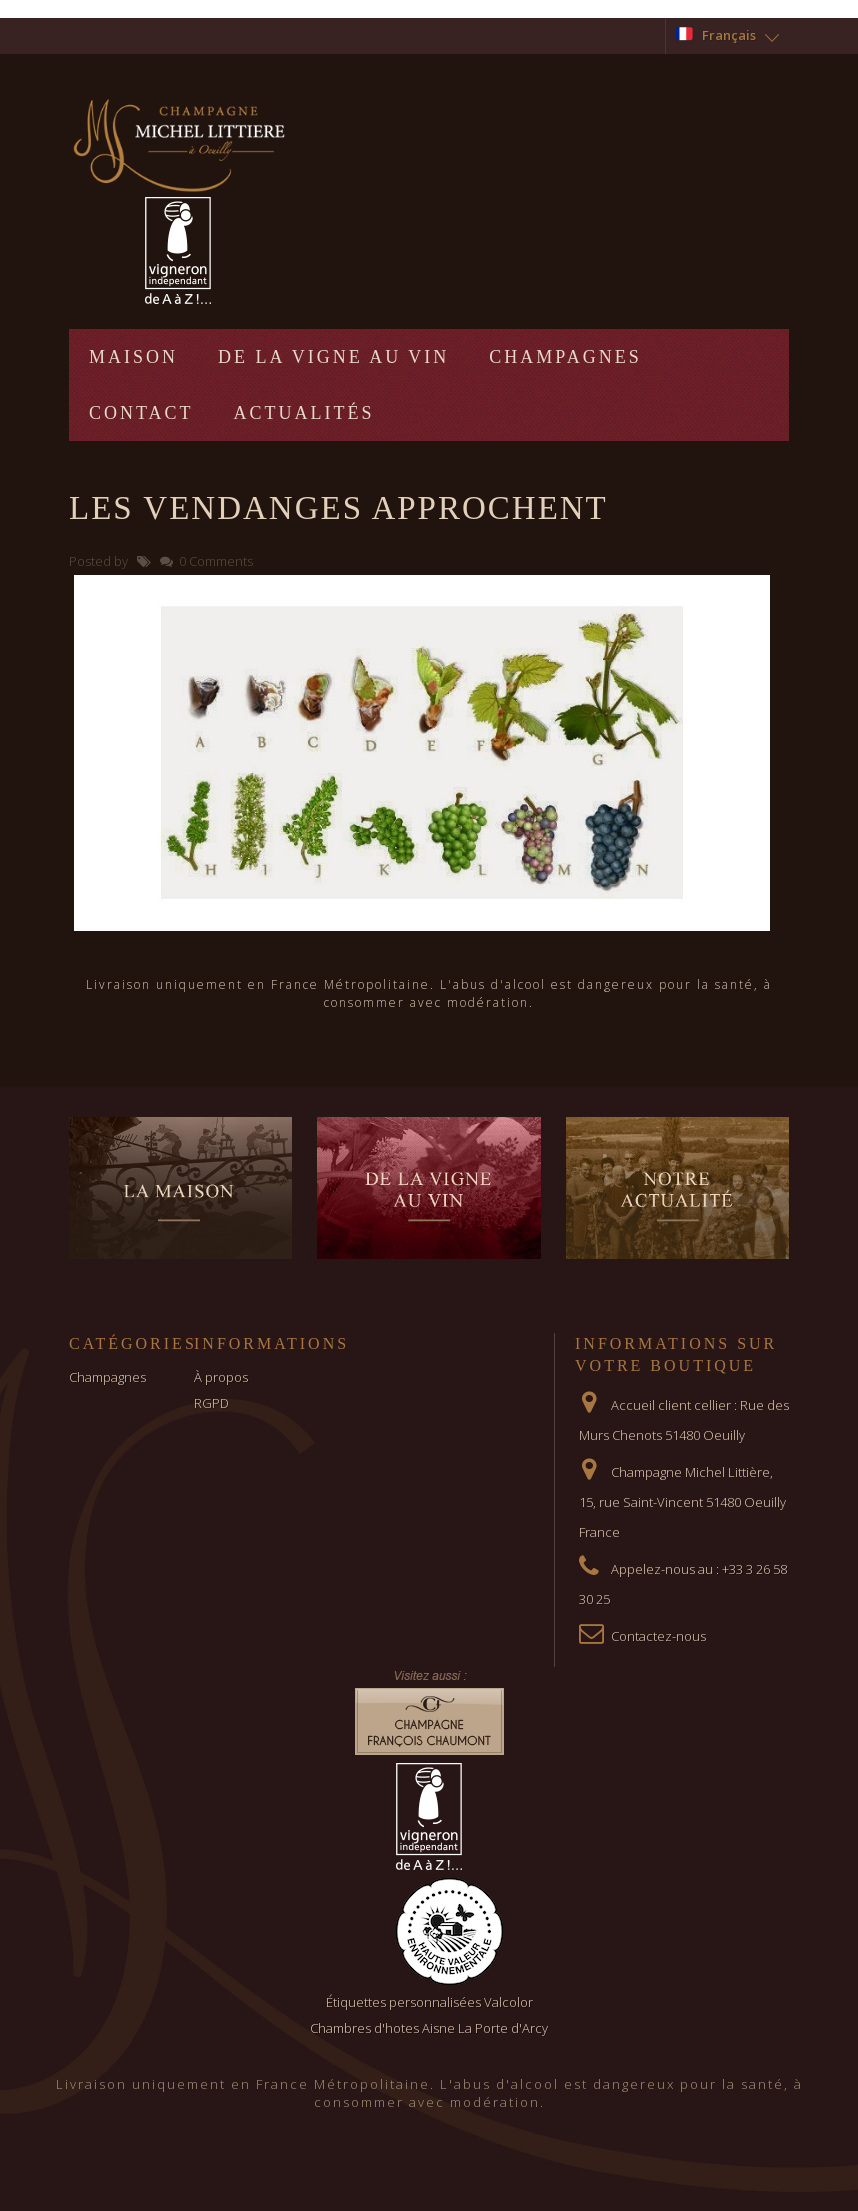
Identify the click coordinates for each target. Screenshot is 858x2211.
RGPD (211, 1403)
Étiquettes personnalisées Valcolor (429, 2002)
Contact (141, 413)
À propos (221, 1377)
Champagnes (565, 357)
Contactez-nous (658, 1636)
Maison (133, 357)
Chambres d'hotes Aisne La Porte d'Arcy (429, 2028)
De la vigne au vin (333, 357)
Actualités (304, 413)
